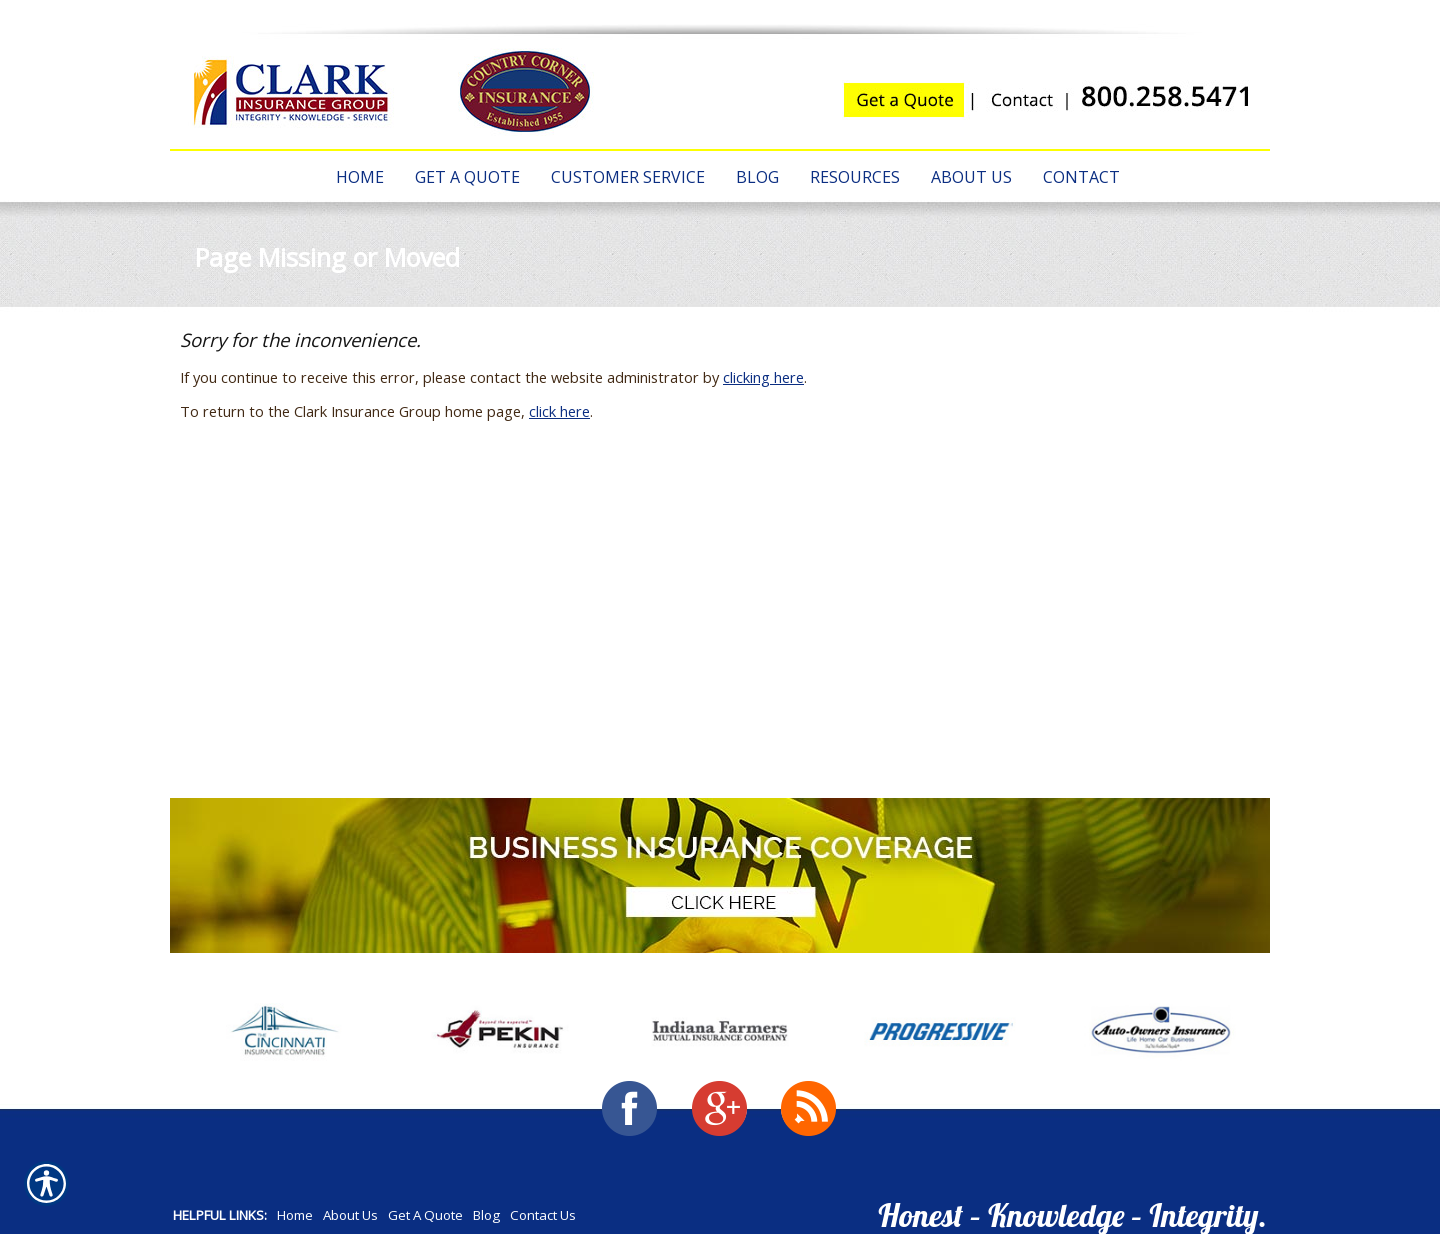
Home (295, 1215)
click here (559, 411)
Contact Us (543, 1215)
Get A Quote (425, 1215)
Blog (486, 1215)
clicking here (763, 377)
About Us (350, 1215)
